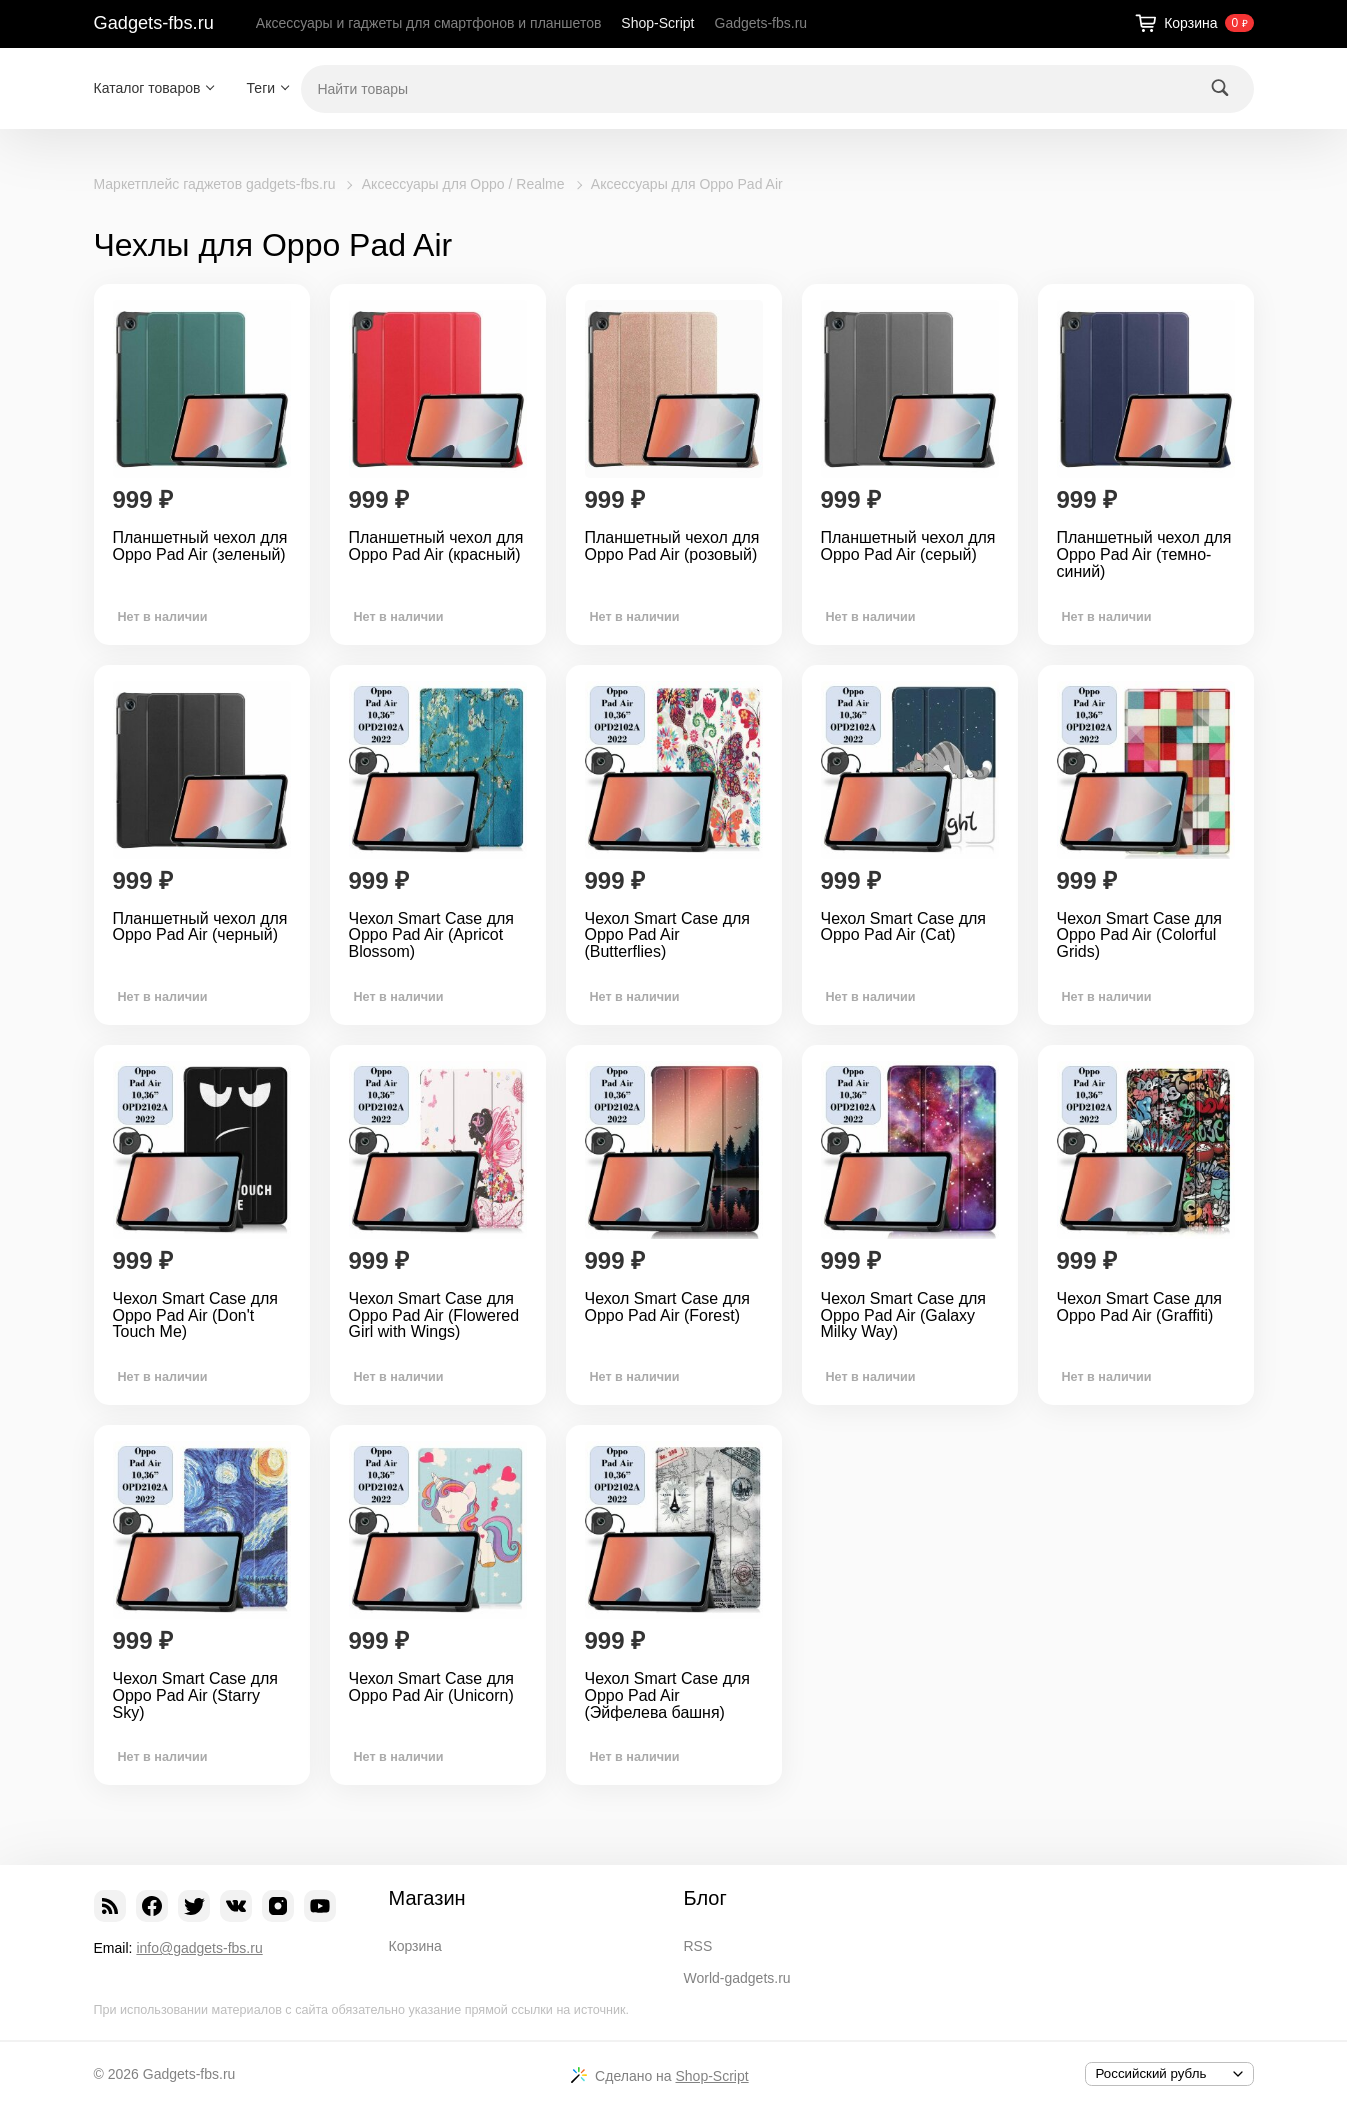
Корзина (415, 1946)
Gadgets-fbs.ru (154, 23)
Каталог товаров (147, 88)
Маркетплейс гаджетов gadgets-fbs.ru (215, 184)
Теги (261, 88)
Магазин (427, 1898)
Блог (705, 1898)
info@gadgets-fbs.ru (199, 1948)
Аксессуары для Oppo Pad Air (687, 184)
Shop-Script (657, 23)
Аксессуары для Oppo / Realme (463, 184)
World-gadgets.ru (737, 1978)
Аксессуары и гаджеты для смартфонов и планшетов (429, 23)
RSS (698, 1946)
